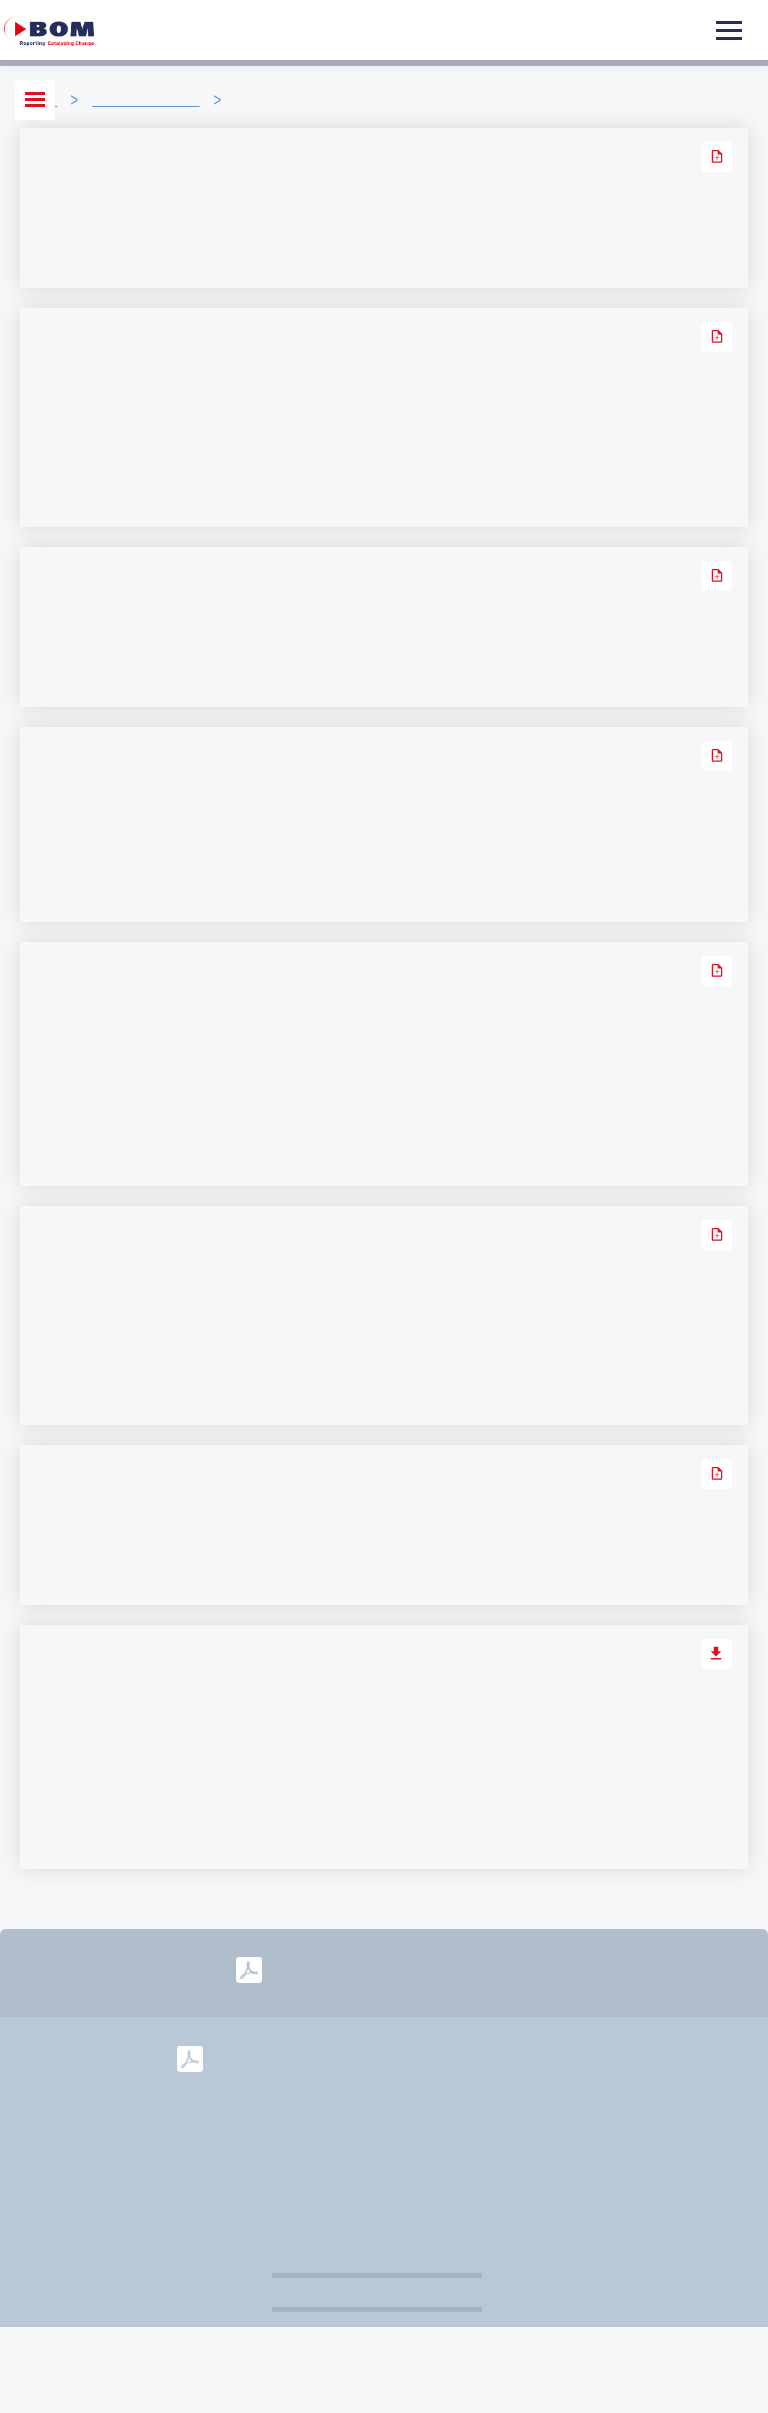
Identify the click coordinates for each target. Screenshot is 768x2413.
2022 (507, 2057)
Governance (446, 2150)
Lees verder (80, 255)
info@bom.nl (534, 2119)
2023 (434, 2057)
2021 (580, 2057)
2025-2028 (485, 1970)
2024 (361, 2057)
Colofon (650, 2119)
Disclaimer (319, 2150)
